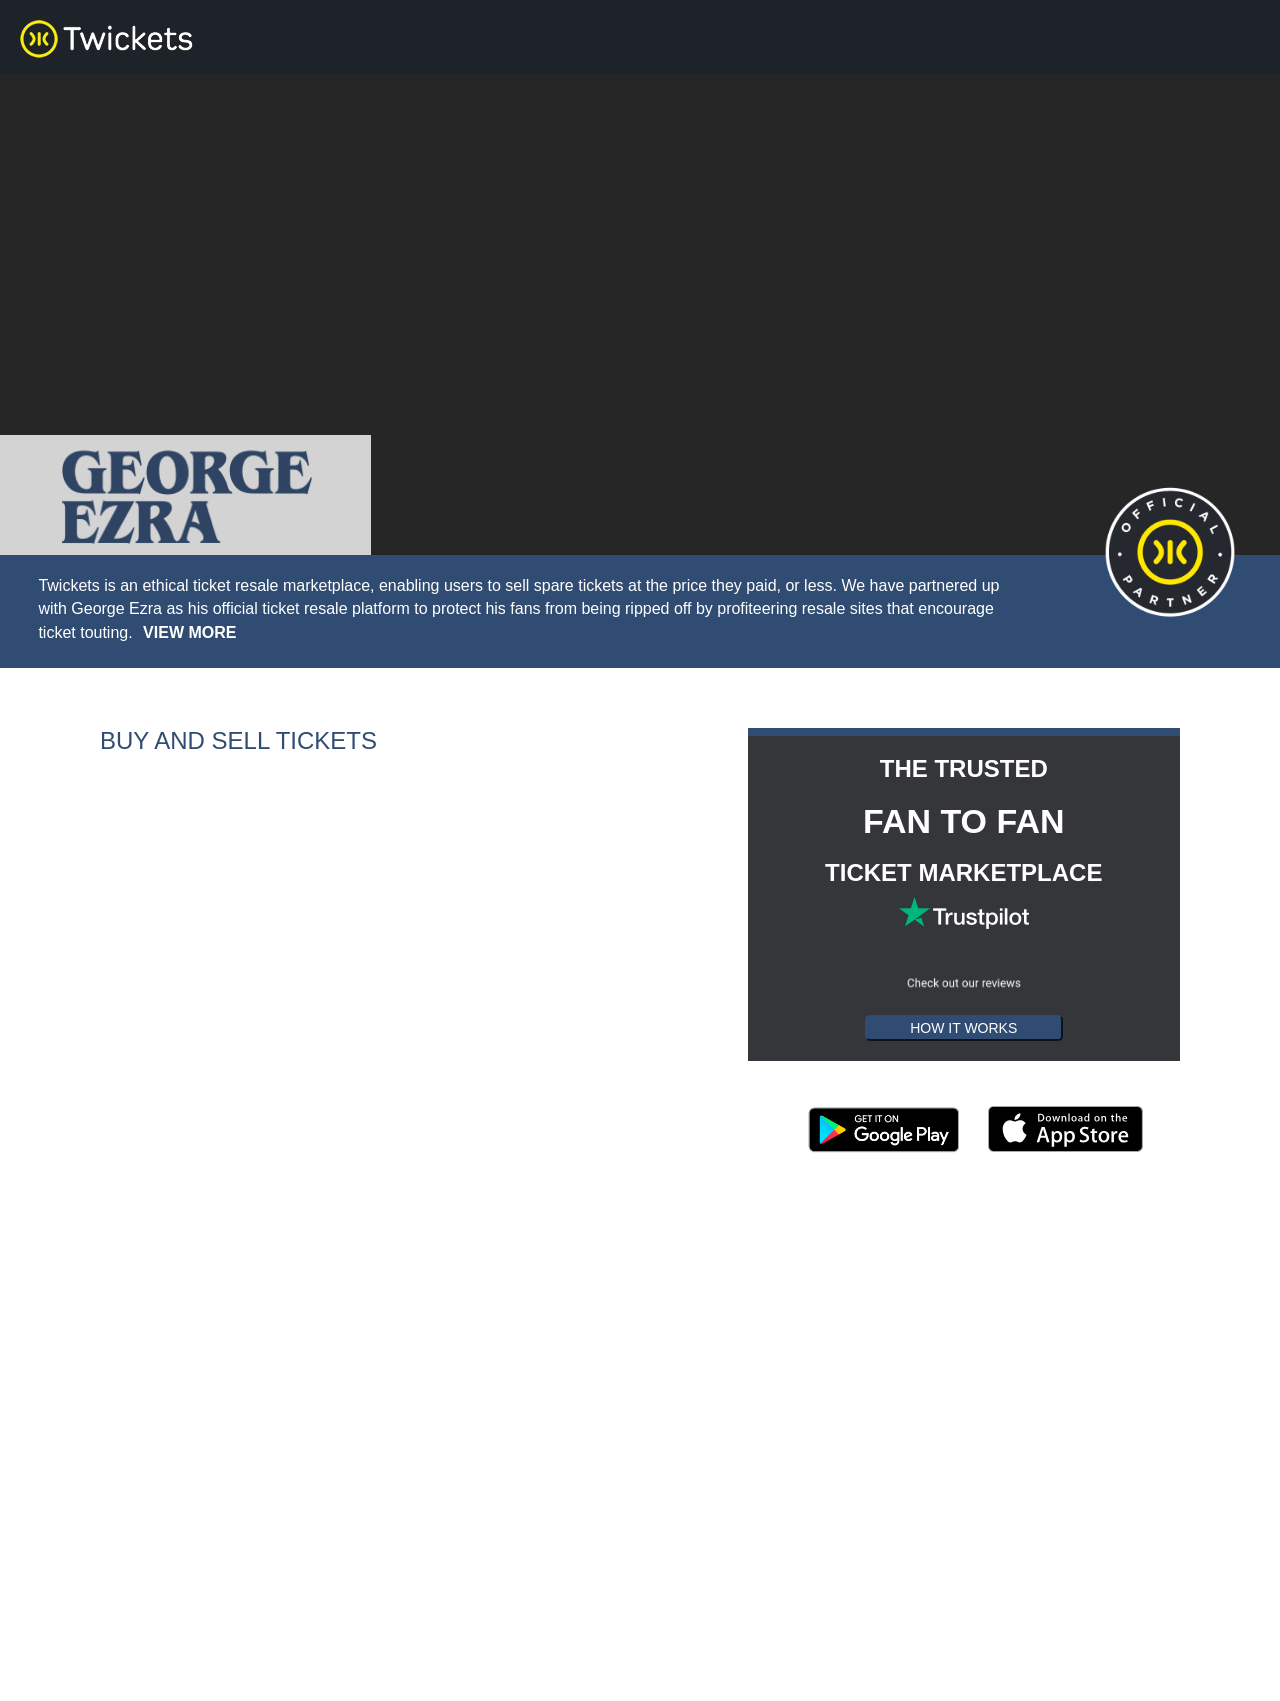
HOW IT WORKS (963, 1028)
